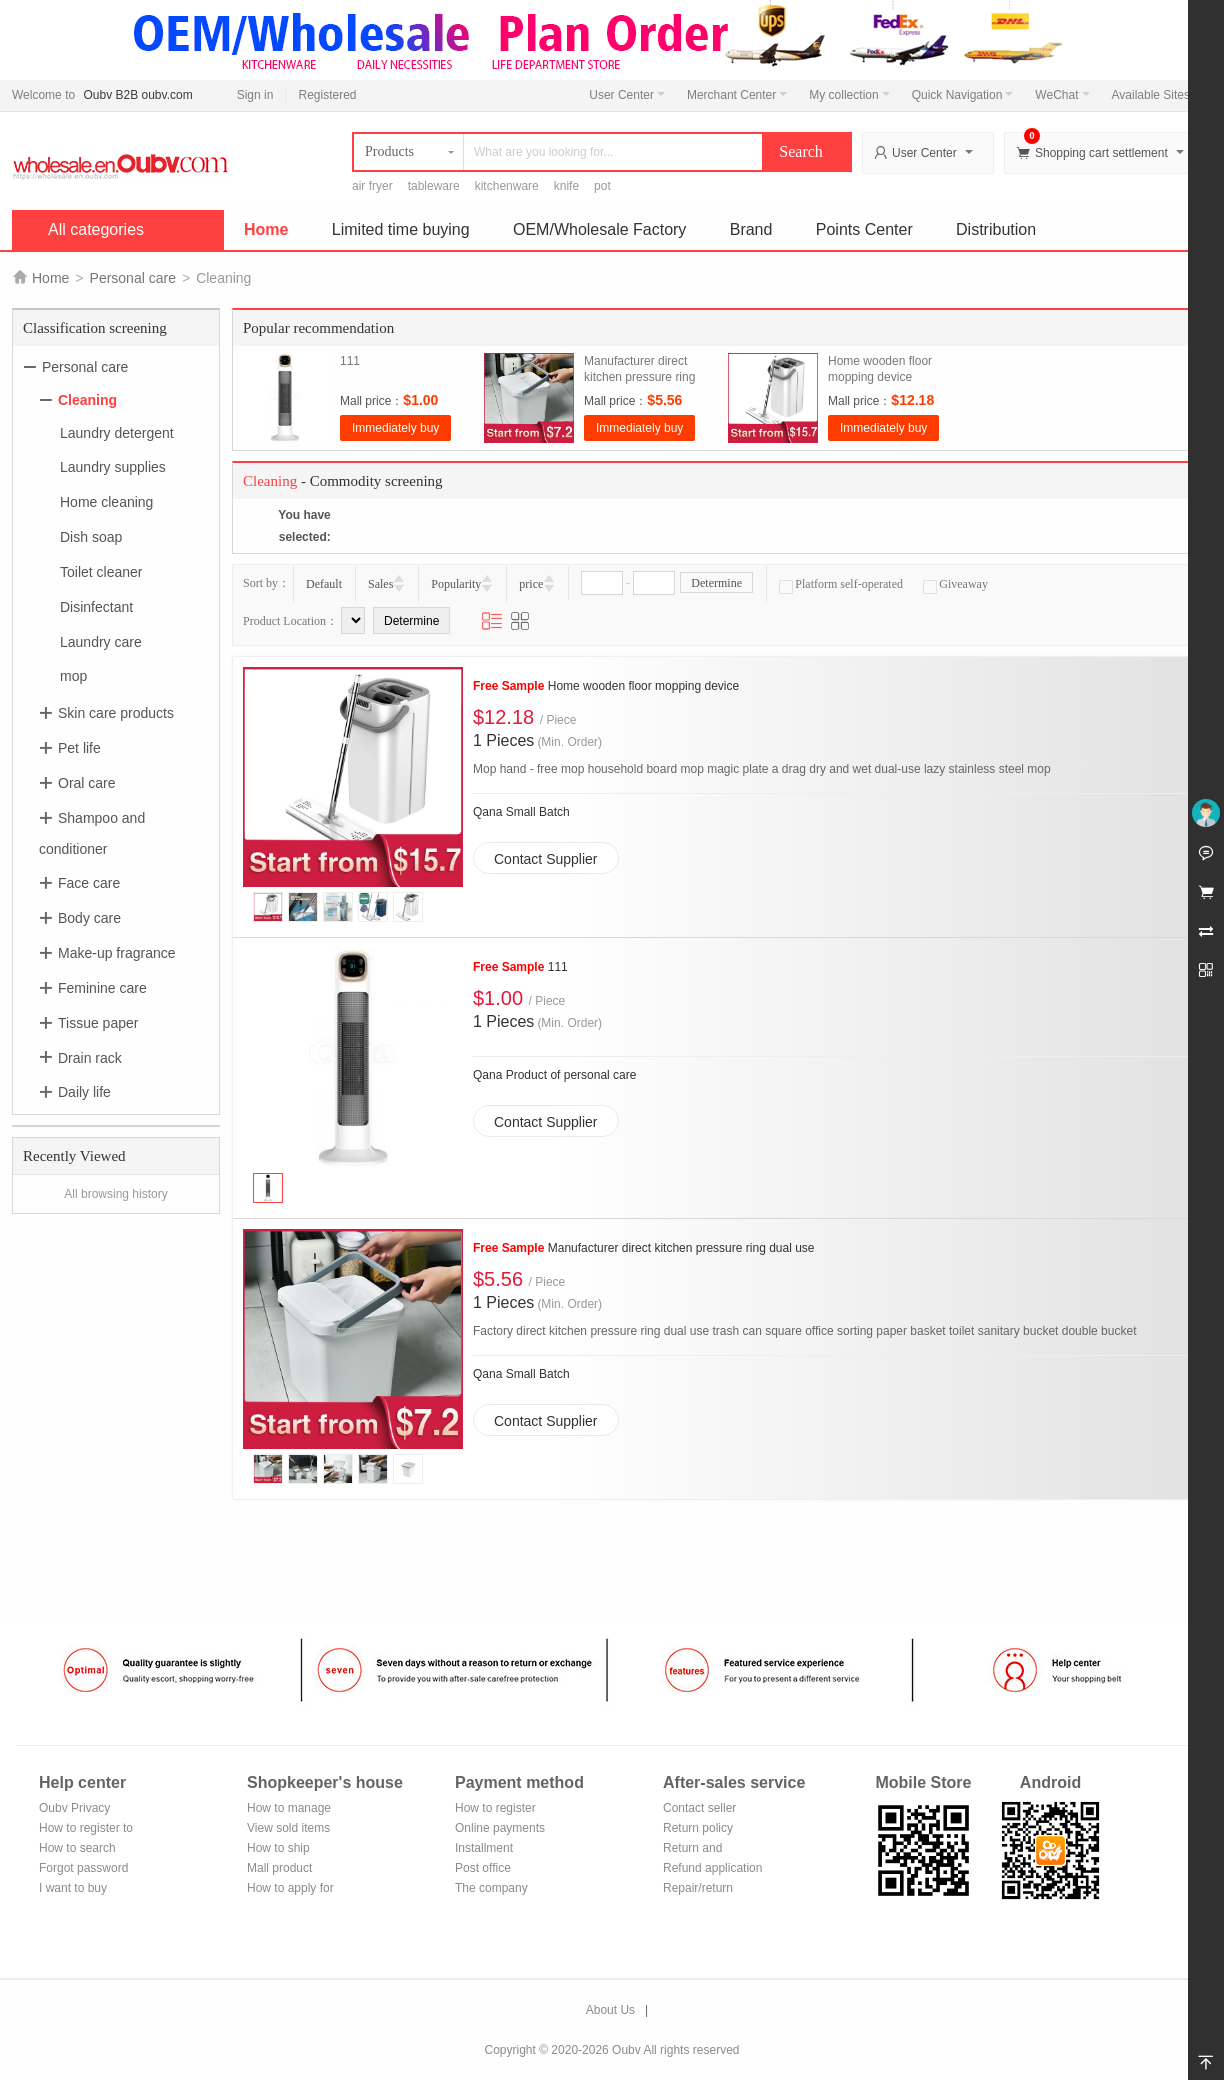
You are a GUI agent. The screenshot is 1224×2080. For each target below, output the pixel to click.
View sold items (288, 1828)
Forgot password (83, 1868)
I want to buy (73, 1888)
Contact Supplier (546, 859)
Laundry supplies (113, 467)
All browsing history (115, 1194)
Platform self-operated (841, 584)
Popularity (456, 584)
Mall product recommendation (291, 1869)
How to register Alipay (495, 1809)
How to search (77, 1848)
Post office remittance (483, 1869)
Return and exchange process (711, 1849)
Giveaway (955, 584)
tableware (434, 186)
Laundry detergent (117, 432)
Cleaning (87, 400)
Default (324, 584)
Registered (327, 95)
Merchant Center (737, 95)
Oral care (87, 783)
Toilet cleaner (101, 572)
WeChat (1062, 95)
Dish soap (91, 537)
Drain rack (90, 1057)
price (531, 584)
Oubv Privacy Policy (74, 1809)
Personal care (133, 278)
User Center (627, 95)
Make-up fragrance (117, 953)
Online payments (500, 1828)
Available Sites (1157, 95)
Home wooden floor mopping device (606, 686)
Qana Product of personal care (554, 1075)
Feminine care (102, 988)
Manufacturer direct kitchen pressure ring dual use (639, 377)
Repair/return (698, 1888)
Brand (751, 229)
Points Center (864, 229)
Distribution (996, 229)
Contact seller (699, 1808)
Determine (716, 583)
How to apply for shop (290, 1889)
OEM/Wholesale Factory (599, 229)
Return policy (698, 1828)
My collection (849, 95)
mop (73, 676)
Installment (484, 1848)
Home (266, 229)
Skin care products (116, 713)
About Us (610, 2010)
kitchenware (507, 186)
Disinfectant (96, 607)
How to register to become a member (86, 1829)
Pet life (79, 748)
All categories (96, 229)
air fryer (372, 186)
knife (566, 186)
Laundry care (101, 641)
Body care (89, 918)
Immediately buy (395, 428)
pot (602, 186)
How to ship (278, 1848)
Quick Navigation (963, 95)
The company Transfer (491, 1889)
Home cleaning (106, 502)
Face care (89, 883)
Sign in (255, 95)
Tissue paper (98, 1023)
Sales (380, 584)
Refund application (712, 1868)
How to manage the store (289, 1809)
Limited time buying (401, 229)
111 (350, 361)
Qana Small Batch (521, 812)
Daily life (84, 1092)
